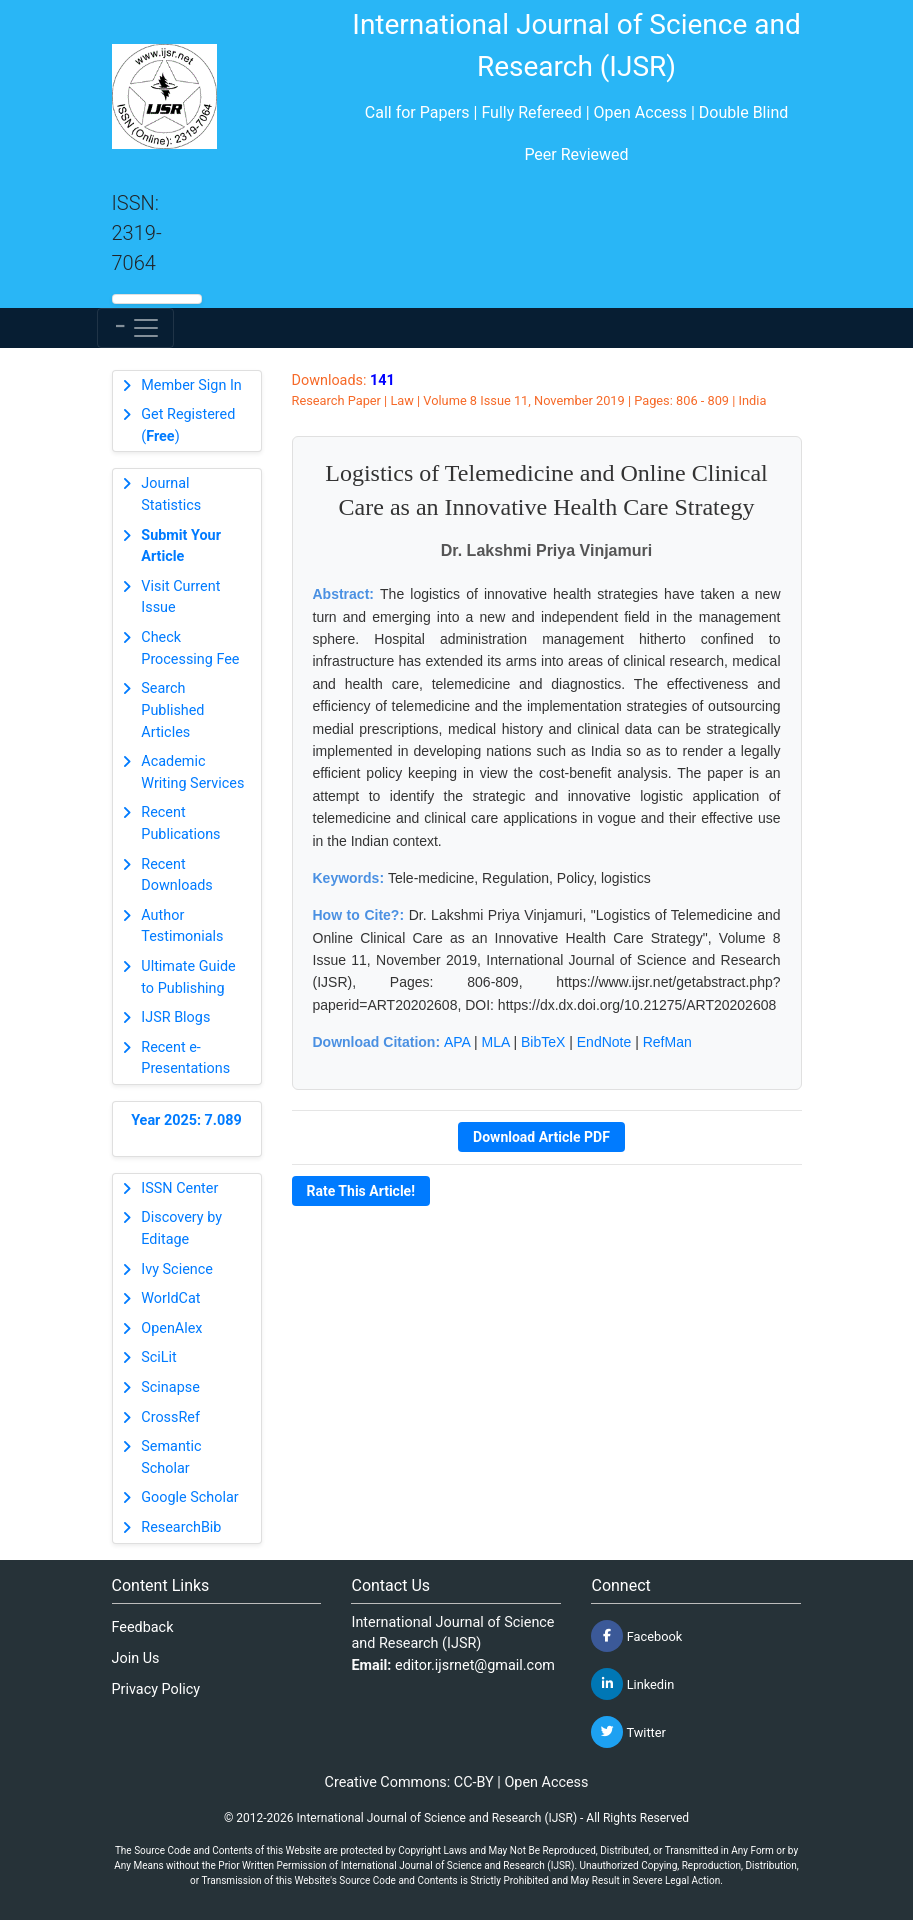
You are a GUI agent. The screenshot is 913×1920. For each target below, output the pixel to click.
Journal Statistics (171, 494)
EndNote (604, 1042)
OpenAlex (171, 1328)
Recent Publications (180, 823)
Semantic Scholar (171, 1457)
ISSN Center (179, 1188)
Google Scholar (189, 1497)
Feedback (143, 1627)
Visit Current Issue (180, 597)
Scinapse (170, 1387)
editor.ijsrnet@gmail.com (475, 1665)
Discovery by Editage (181, 1228)
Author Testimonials (182, 926)
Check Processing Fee (190, 648)
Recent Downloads (177, 875)
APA (457, 1042)
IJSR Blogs (175, 1017)
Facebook (636, 1636)
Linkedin (632, 1684)
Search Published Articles (172, 710)
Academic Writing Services (192, 772)
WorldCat (170, 1298)
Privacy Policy (156, 1689)
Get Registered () (188, 425)
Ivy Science (177, 1269)
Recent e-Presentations (185, 1058)
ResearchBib (181, 1527)
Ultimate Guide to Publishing (188, 977)
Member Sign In (191, 385)
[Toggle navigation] (135, 328)
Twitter (628, 1732)
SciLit (159, 1357)
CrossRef (170, 1417)
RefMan (667, 1042)
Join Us (136, 1658)
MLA (496, 1042)
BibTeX (543, 1042)
